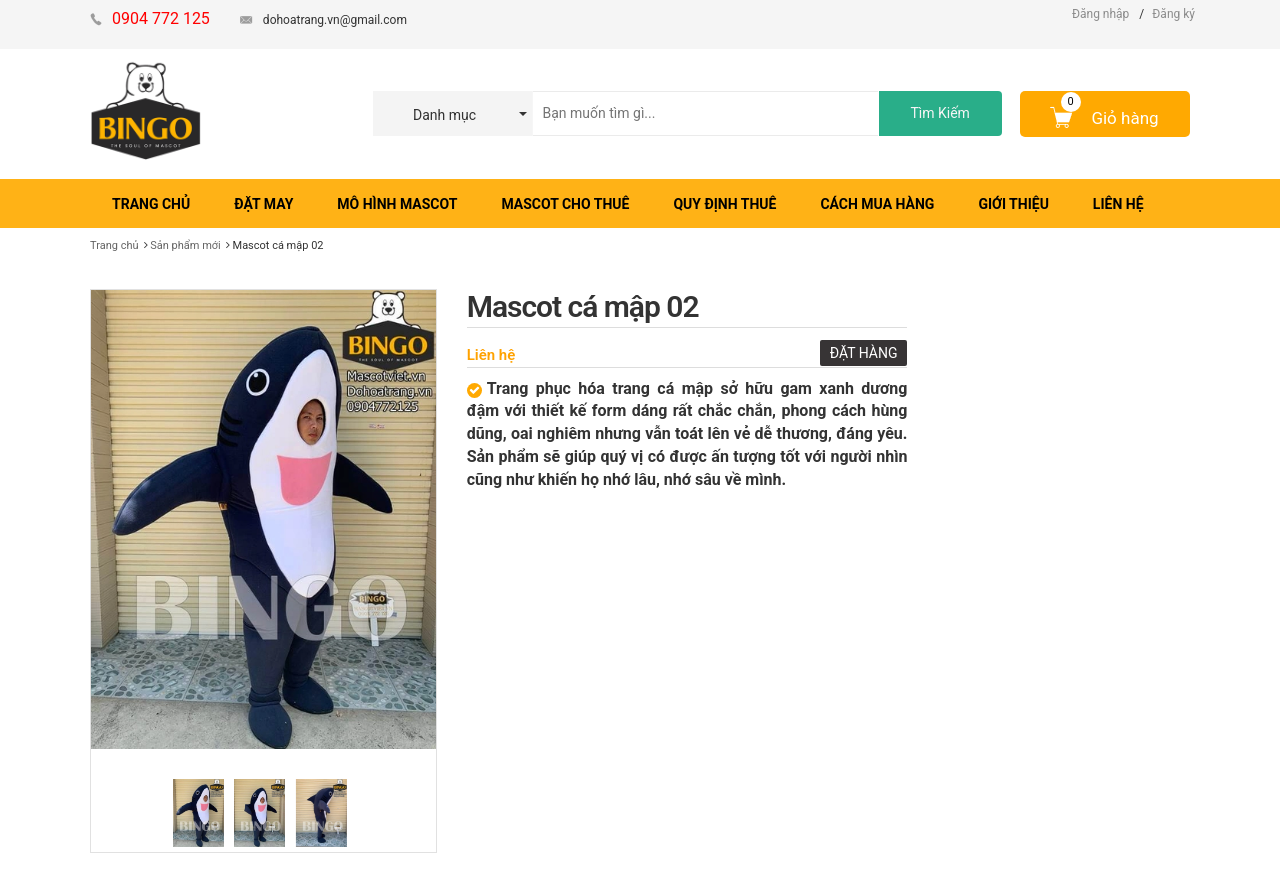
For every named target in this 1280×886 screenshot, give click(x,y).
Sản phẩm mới (185, 245)
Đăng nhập (1100, 14)
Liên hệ (491, 355)
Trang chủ (114, 245)
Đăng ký (1173, 14)
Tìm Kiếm (939, 113)
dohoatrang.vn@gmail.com (335, 20)
